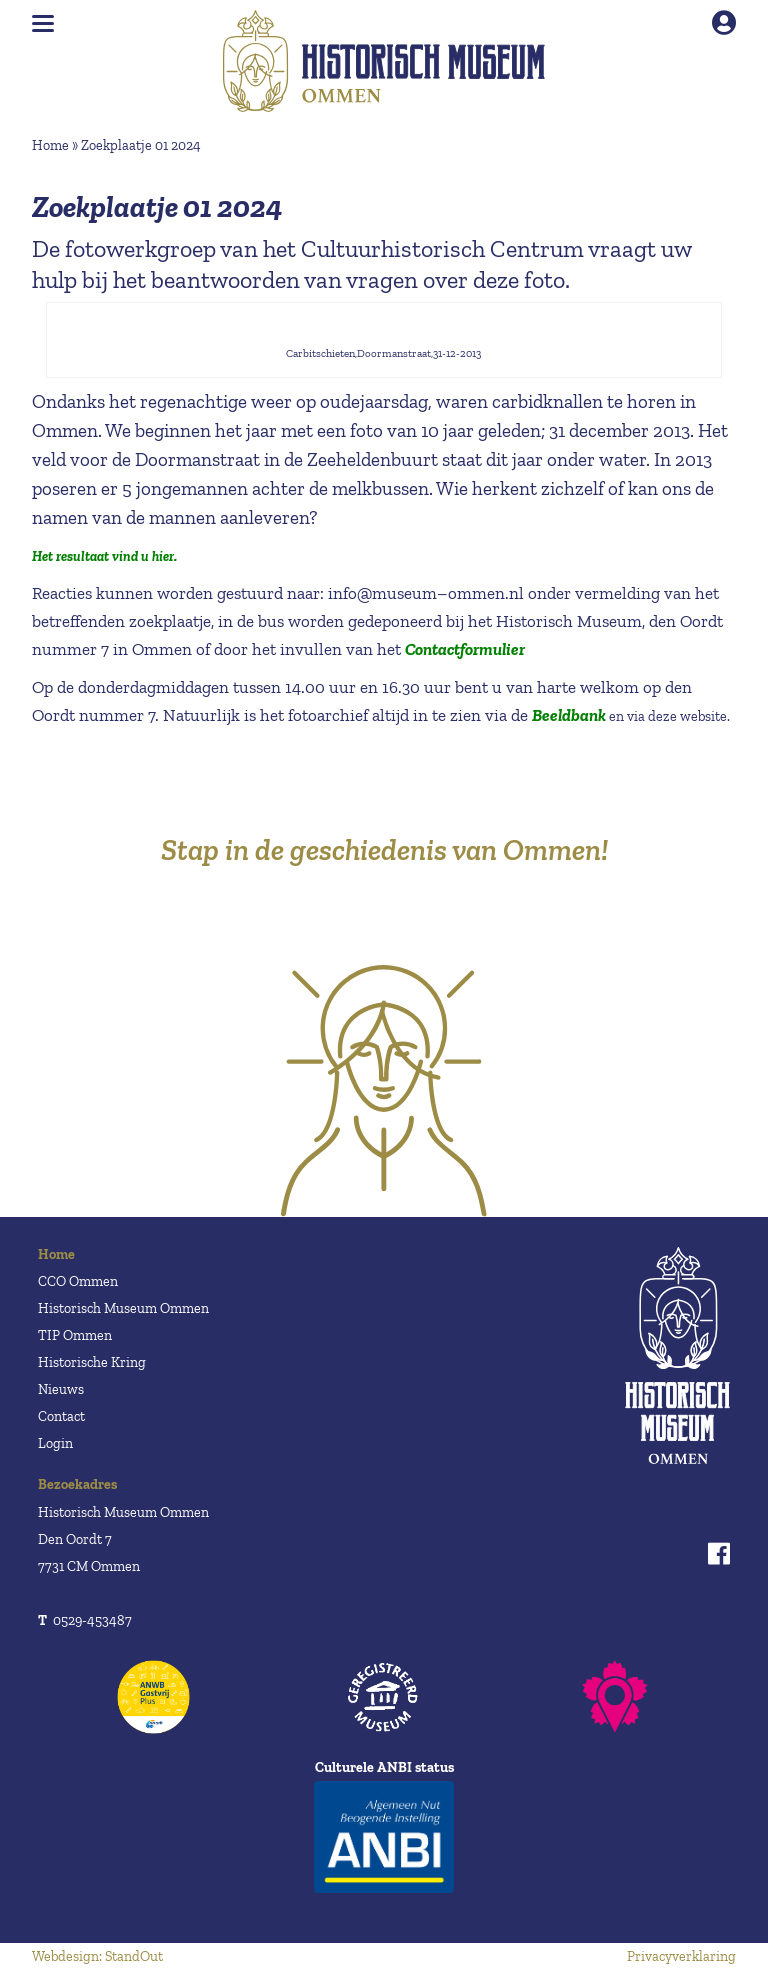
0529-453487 (85, 1620)
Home (50, 145)
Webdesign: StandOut (97, 1956)
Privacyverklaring (681, 1956)
